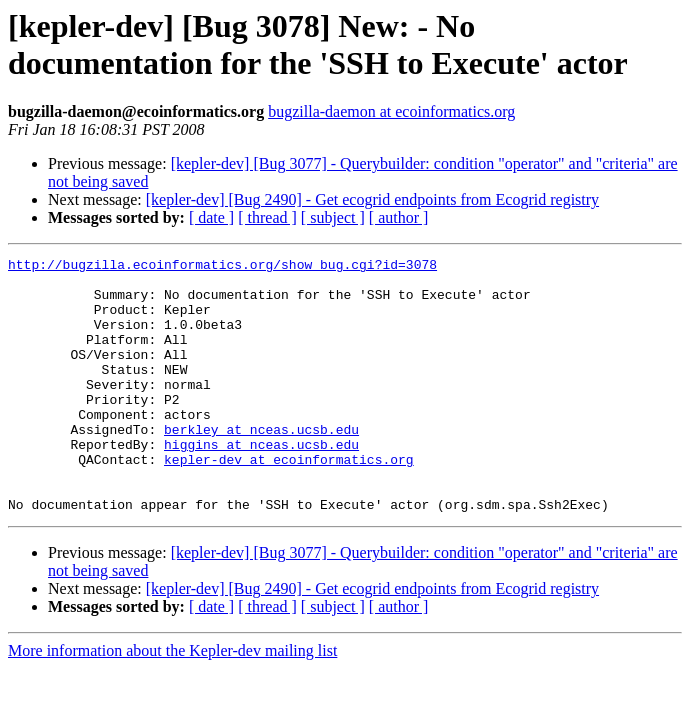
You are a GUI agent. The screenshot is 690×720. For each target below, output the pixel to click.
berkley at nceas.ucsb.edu (261, 465)
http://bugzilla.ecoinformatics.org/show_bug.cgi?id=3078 (222, 267)
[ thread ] (267, 217)
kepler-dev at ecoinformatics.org (289, 501)
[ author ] (399, 217)
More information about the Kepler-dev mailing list (172, 701)
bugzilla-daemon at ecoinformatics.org (391, 111)
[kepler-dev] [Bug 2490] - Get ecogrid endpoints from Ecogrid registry (372, 199)
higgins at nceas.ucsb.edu (261, 483)
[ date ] (211, 217)
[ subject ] (333, 217)
